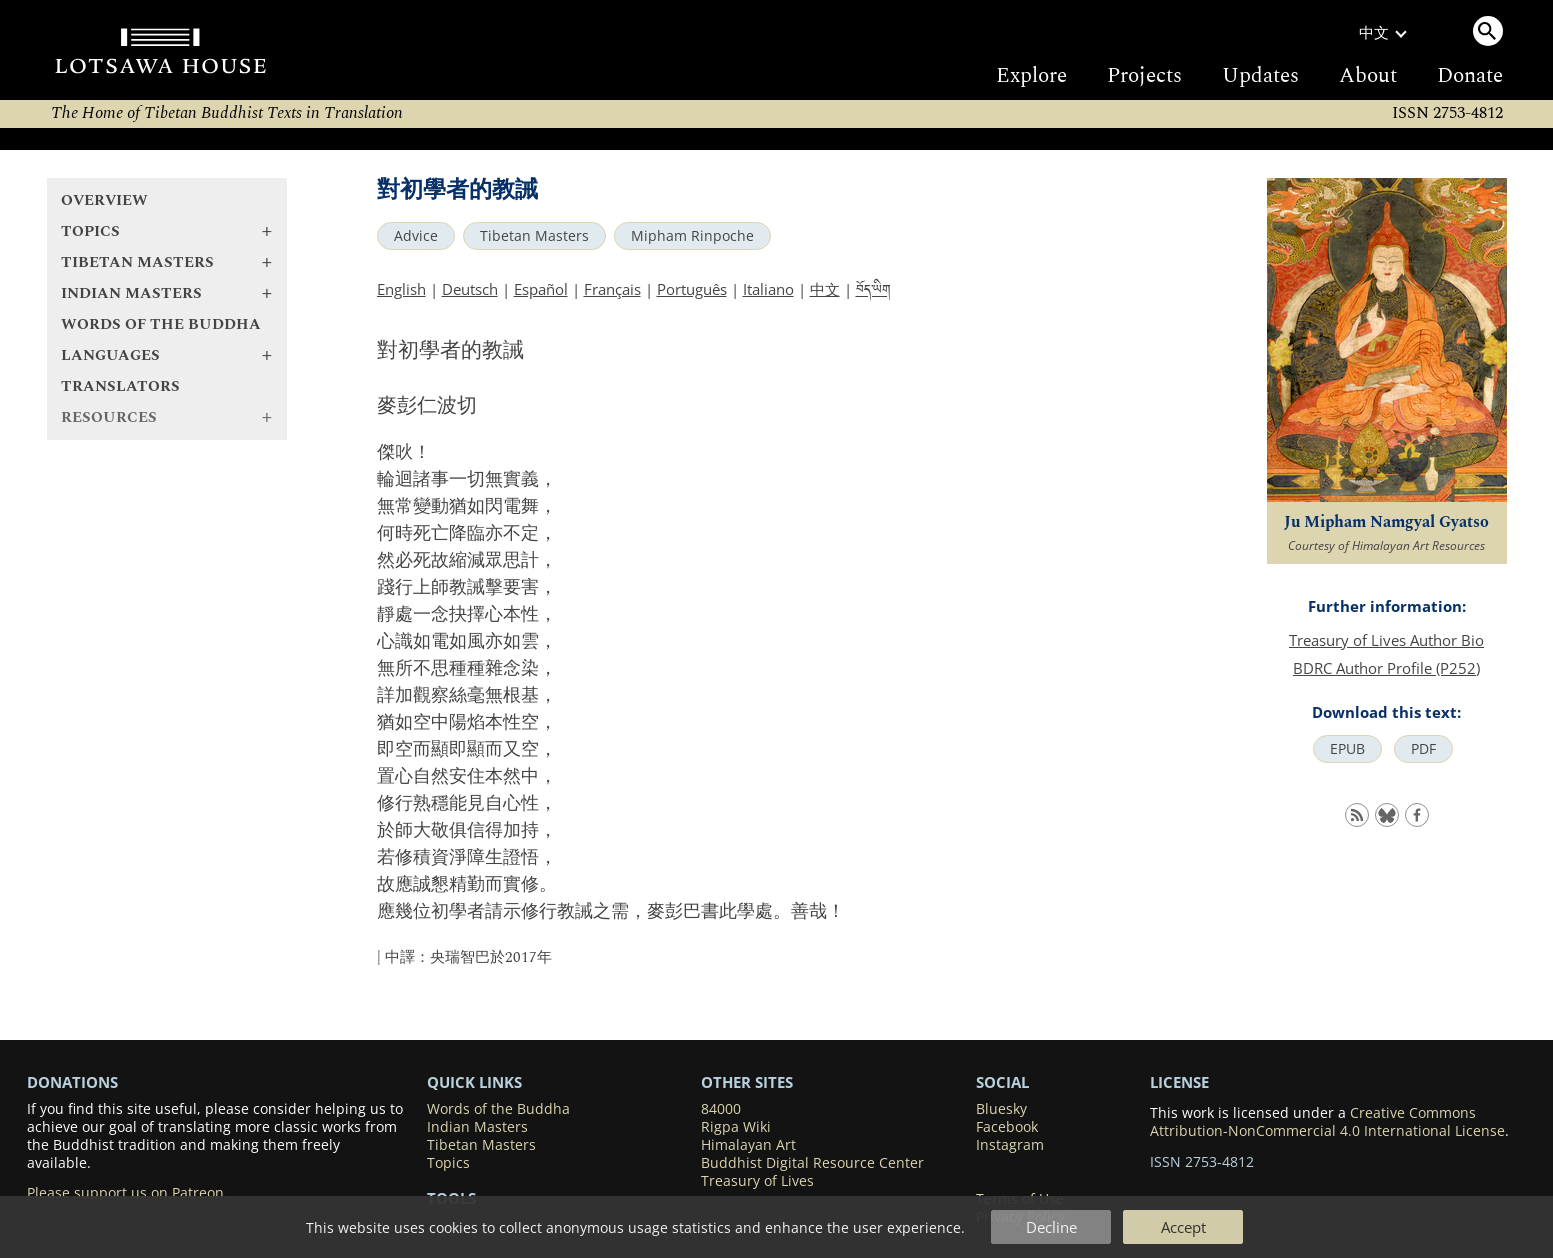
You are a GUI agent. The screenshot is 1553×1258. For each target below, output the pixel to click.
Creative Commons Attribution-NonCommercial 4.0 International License (1327, 1122)
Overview (104, 200)
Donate (1470, 76)
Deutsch (470, 289)
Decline (1051, 1227)
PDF (1423, 749)
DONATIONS (72, 1082)
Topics (448, 1163)
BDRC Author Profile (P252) (1386, 668)
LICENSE (1179, 1082)
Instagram (1010, 1145)
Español (541, 289)
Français (612, 289)
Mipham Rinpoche (692, 236)
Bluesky (1001, 1109)
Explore (1031, 76)
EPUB (1347, 749)
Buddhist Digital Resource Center (812, 1163)
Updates (1260, 76)
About (1368, 76)
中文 (825, 289)
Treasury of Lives (757, 1181)
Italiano (768, 289)
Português (692, 289)
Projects (1144, 76)
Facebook (1007, 1127)
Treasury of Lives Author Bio (1386, 640)
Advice (416, 236)
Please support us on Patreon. (127, 1193)
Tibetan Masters (534, 236)
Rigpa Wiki (736, 1127)
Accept (1183, 1227)
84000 (721, 1109)
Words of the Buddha (161, 324)
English (401, 289)
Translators (120, 386)
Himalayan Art (748, 1145)
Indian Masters (477, 1127)
